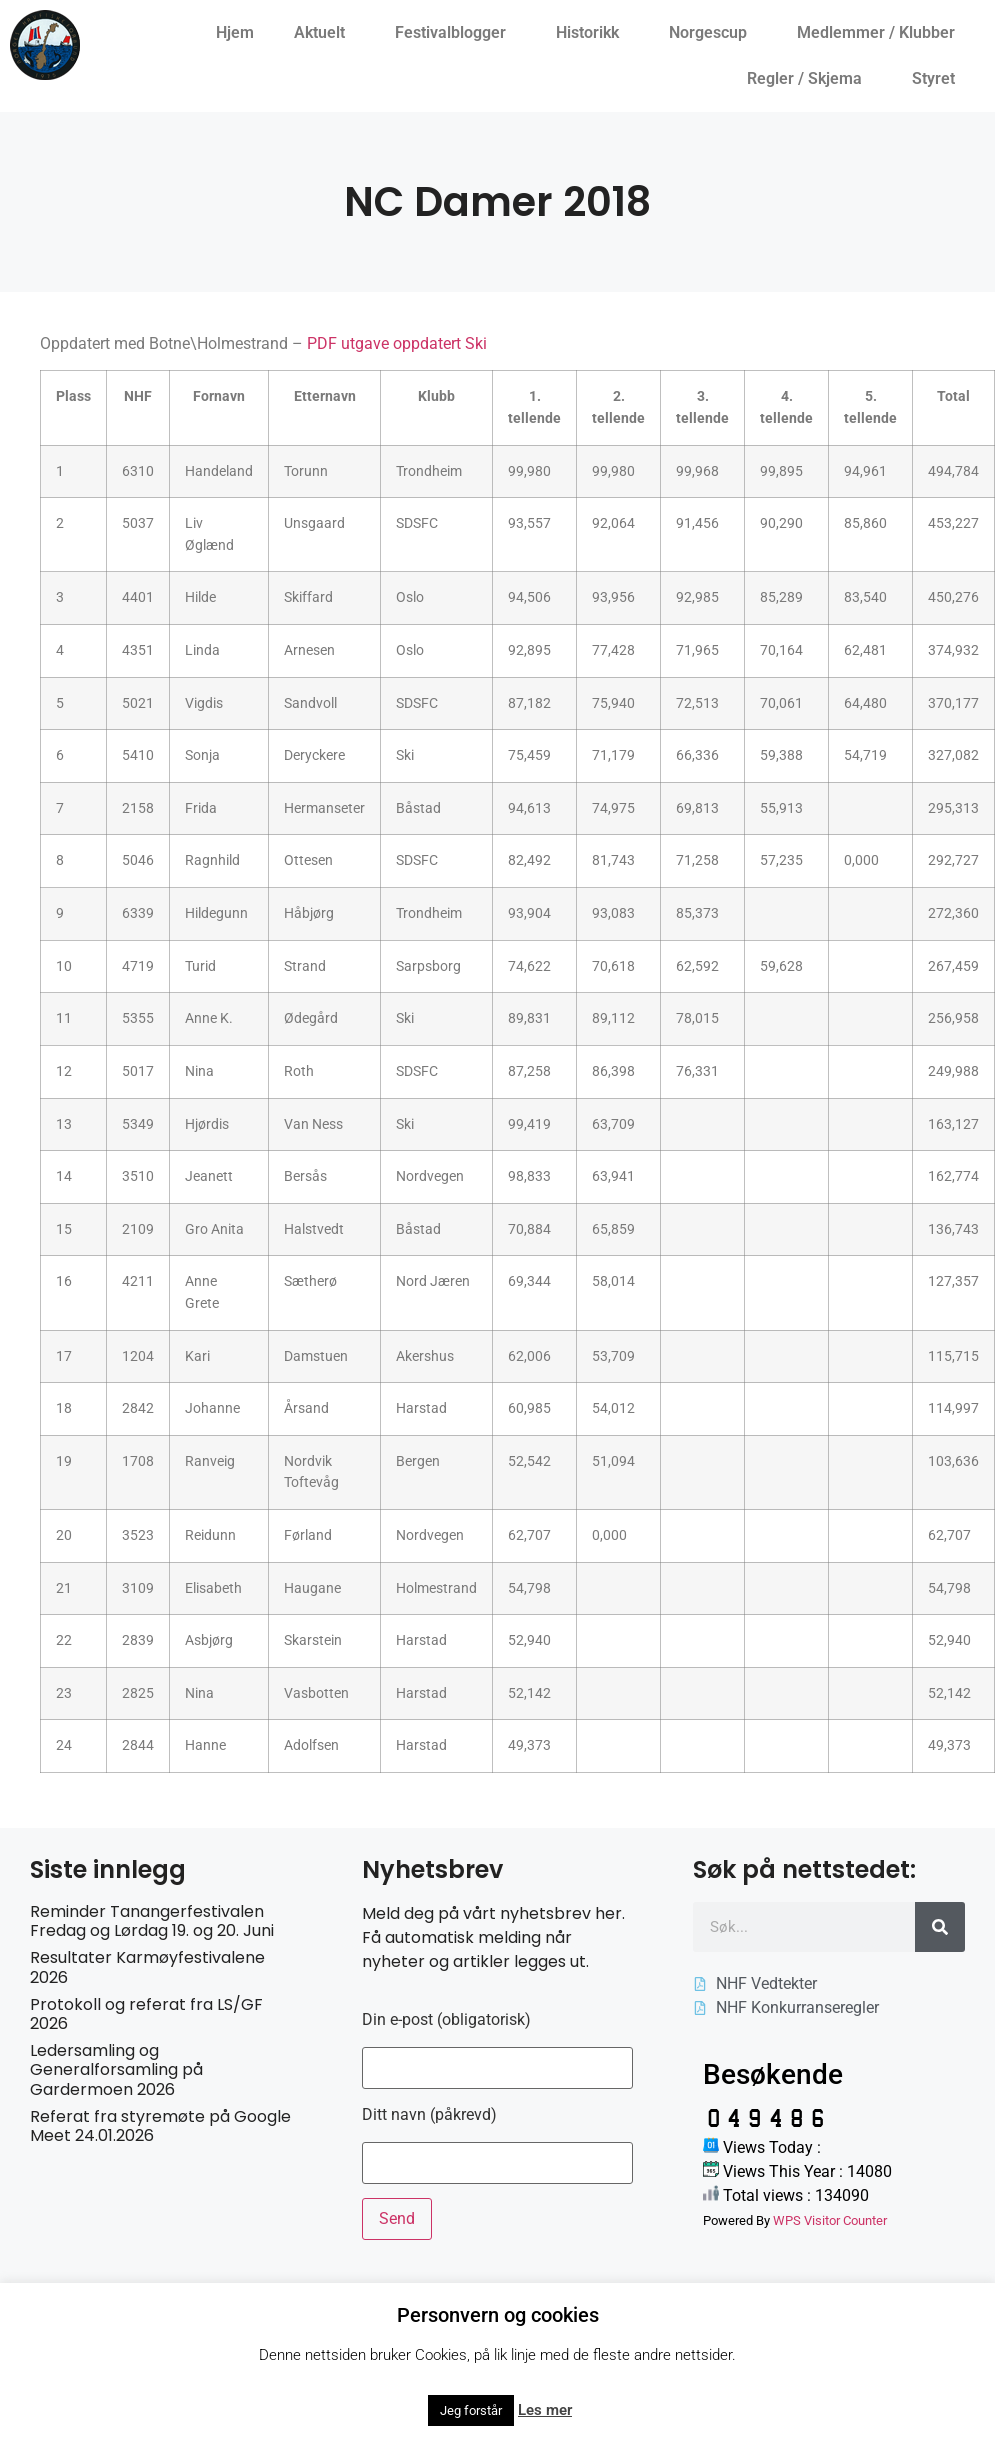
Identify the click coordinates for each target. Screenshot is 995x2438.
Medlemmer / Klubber (881, 33)
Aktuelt (324, 33)
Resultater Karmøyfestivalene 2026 (147, 1967)
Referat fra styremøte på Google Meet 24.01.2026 (160, 2126)
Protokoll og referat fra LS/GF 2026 (146, 2014)
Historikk (592, 33)
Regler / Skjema (809, 79)
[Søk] (940, 1927)
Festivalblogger (455, 33)
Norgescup (713, 33)
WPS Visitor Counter (830, 2220)
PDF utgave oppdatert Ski (397, 343)
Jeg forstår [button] (471, 2410)
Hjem (235, 32)
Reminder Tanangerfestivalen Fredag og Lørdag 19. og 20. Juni (152, 1921)
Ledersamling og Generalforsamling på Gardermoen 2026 (116, 2069)
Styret (938, 79)
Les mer (545, 2410)
